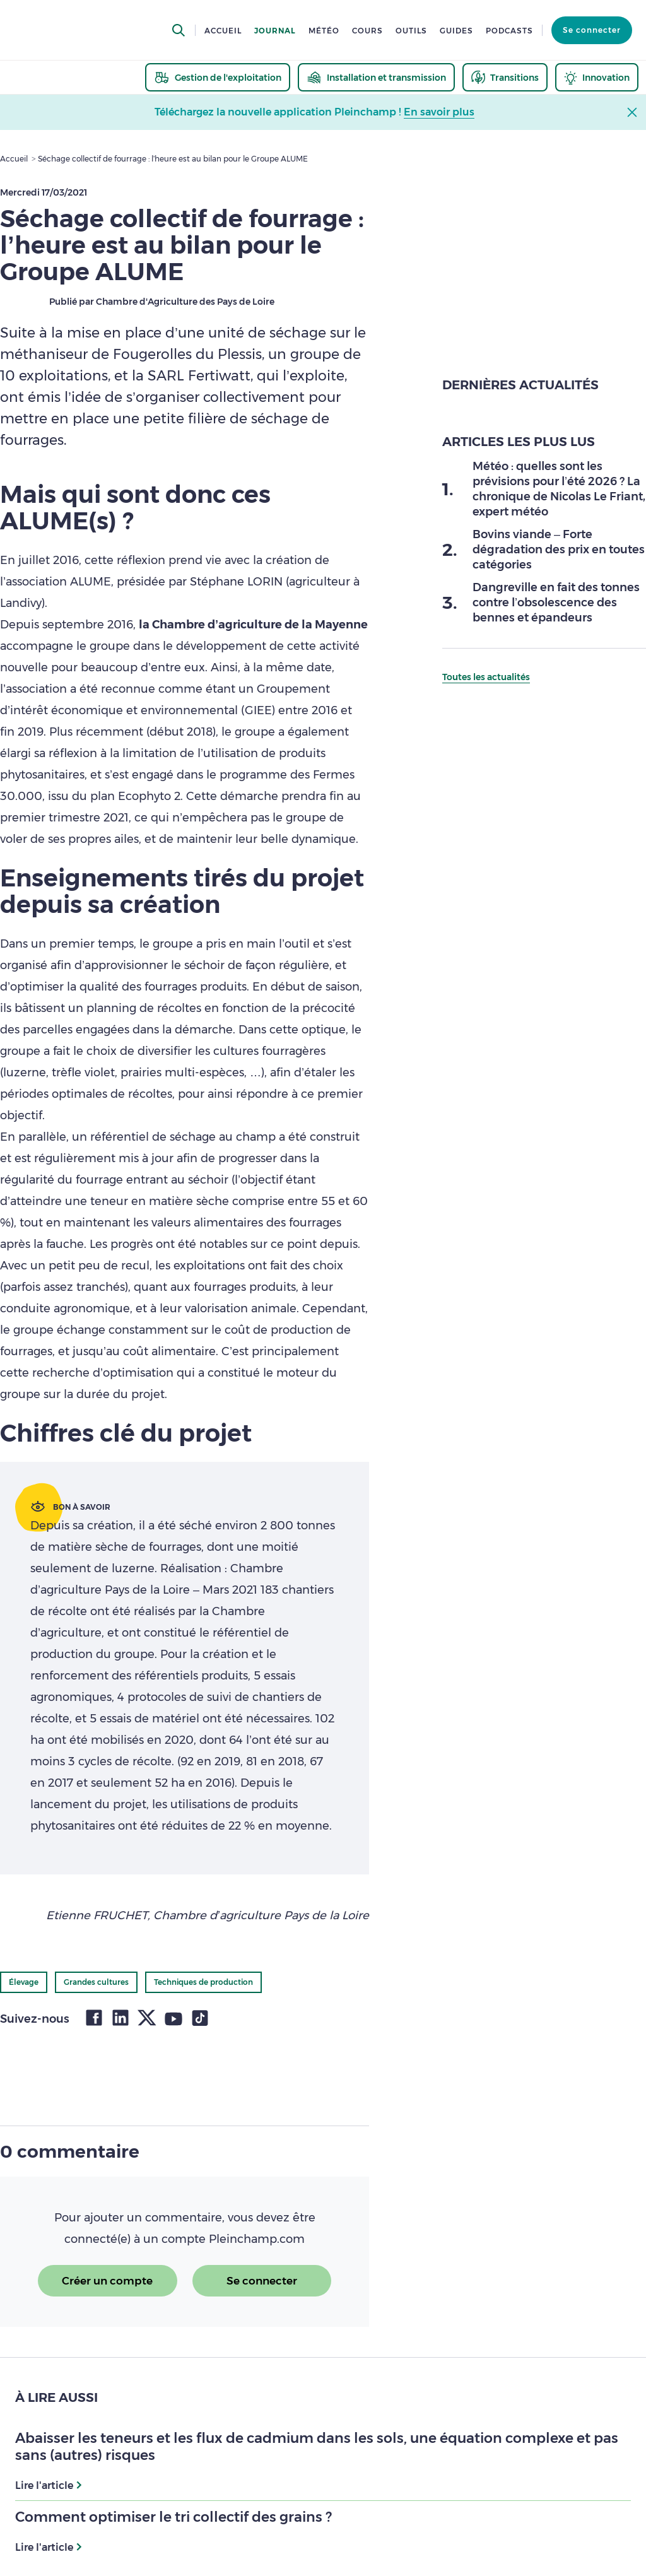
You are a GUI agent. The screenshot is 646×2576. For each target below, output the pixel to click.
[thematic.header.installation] (376, 77)
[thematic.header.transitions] (505, 77)
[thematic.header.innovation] (596, 77)
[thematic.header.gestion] (217, 77)
